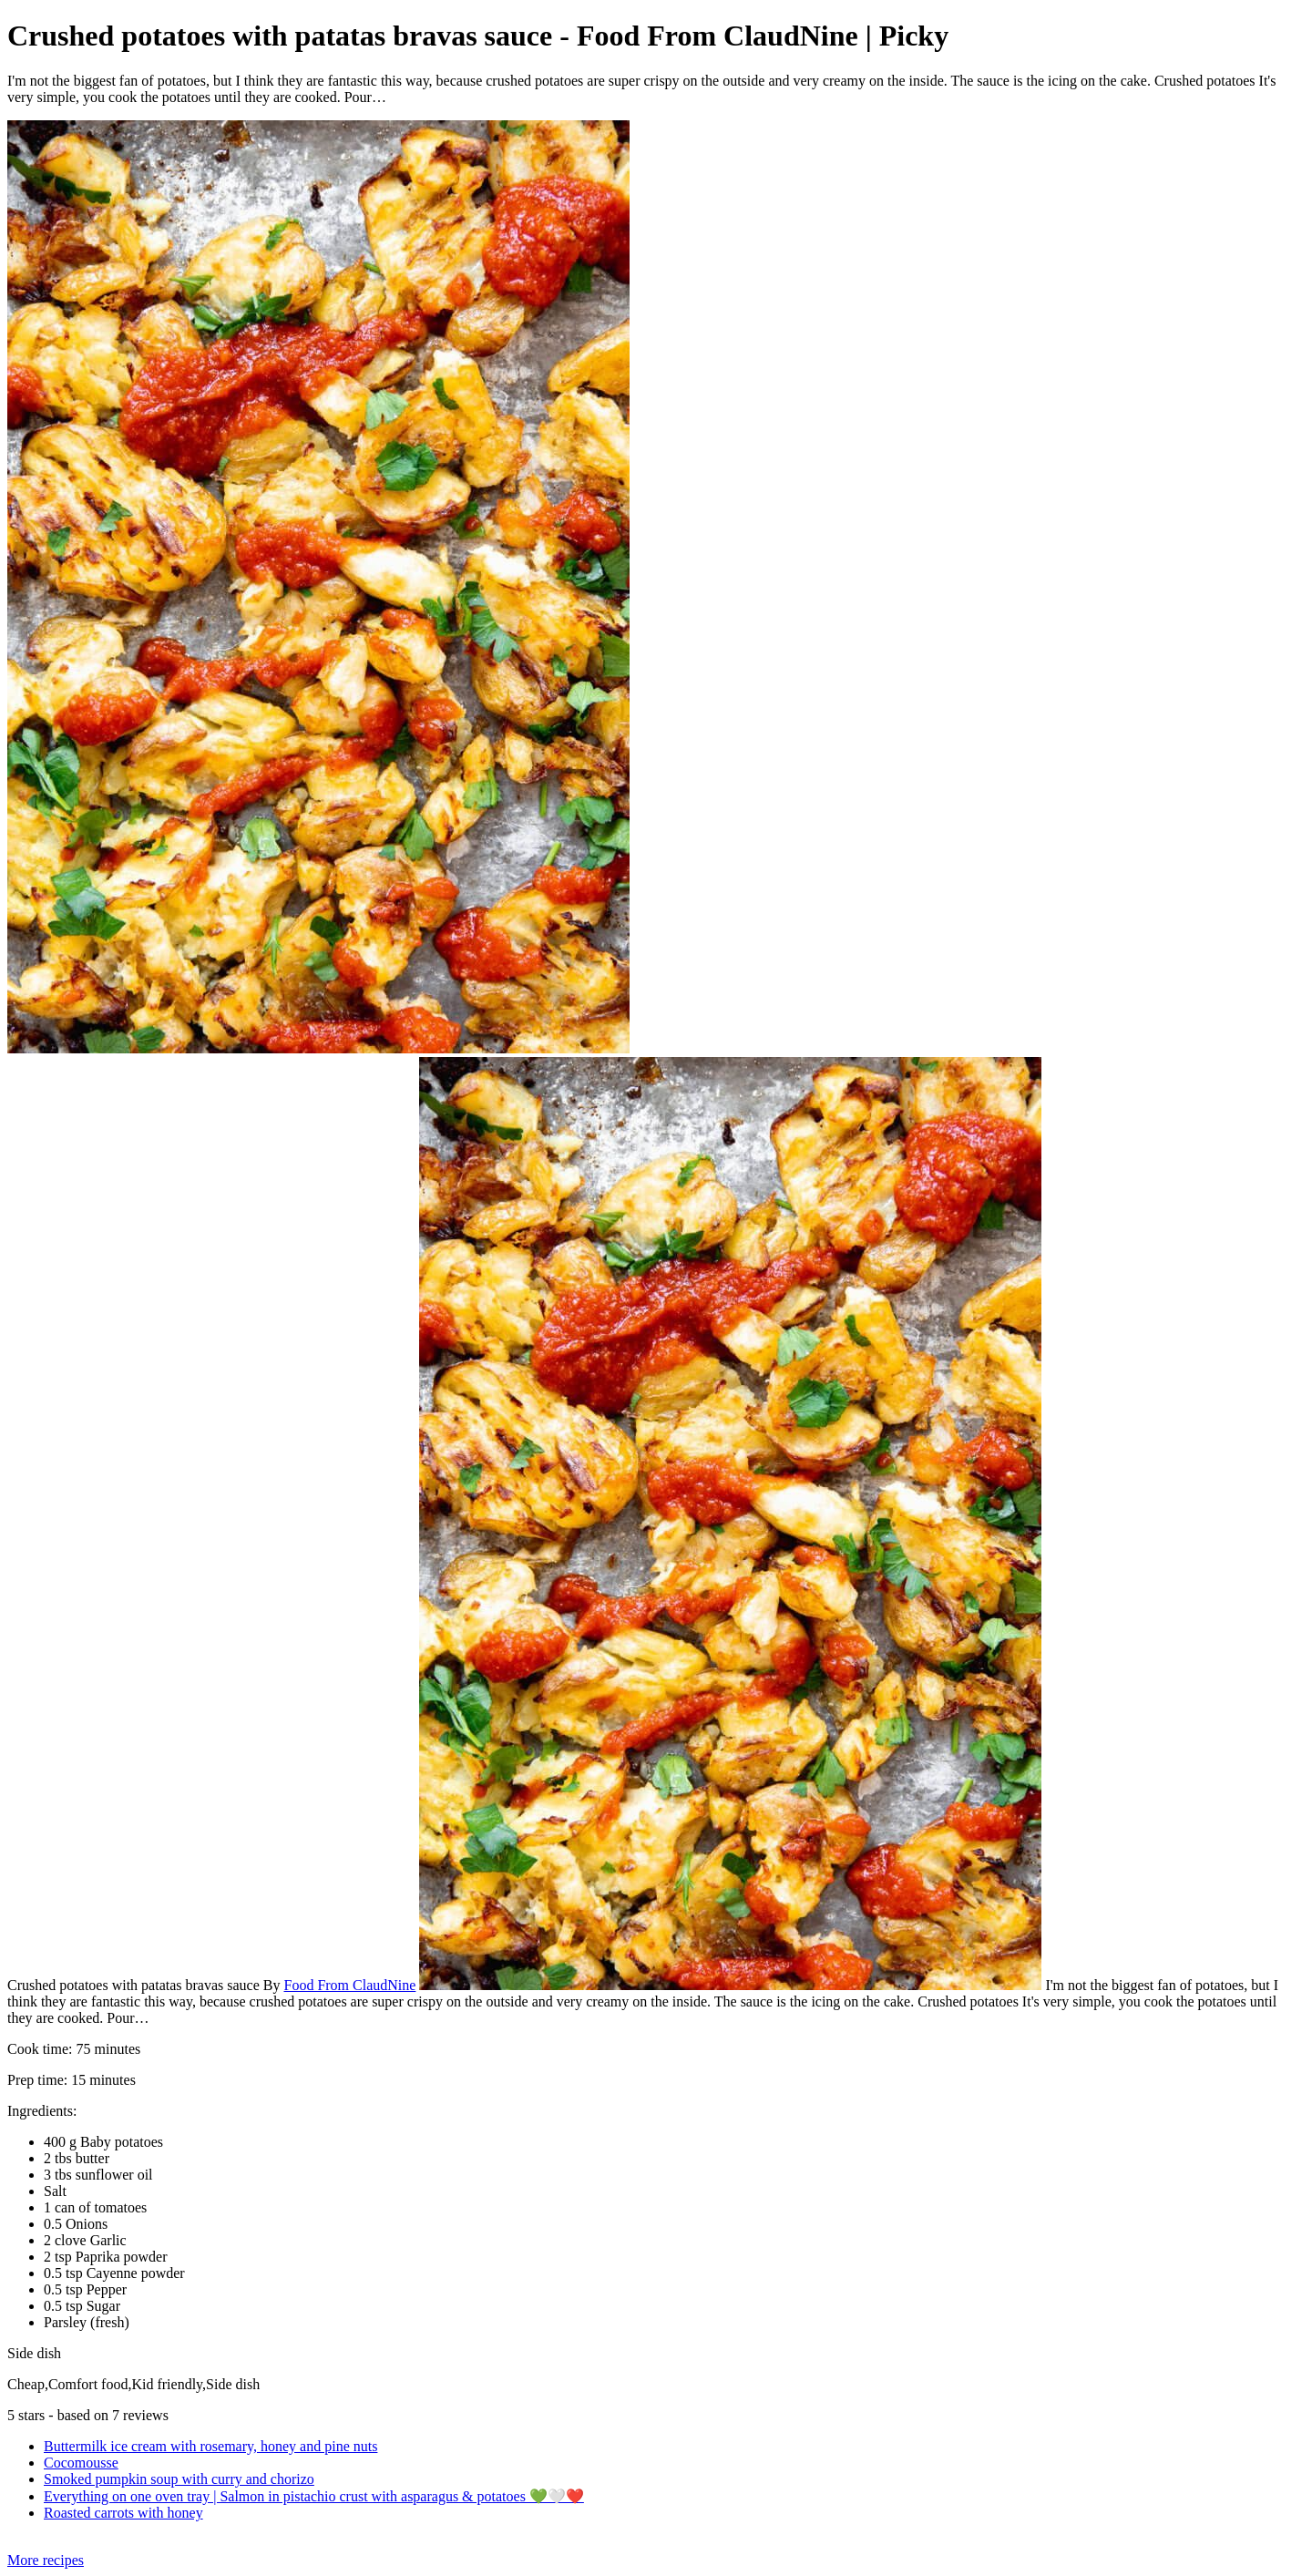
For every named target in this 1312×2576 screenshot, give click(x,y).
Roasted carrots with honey (123, 2512)
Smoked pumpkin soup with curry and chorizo (179, 2479)
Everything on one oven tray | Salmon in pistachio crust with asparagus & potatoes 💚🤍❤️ (314, 2496)
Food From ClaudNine (349, 1985)
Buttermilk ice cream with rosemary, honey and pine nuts (210, 2446)
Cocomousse (81, 2462)
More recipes (45, 2560)
